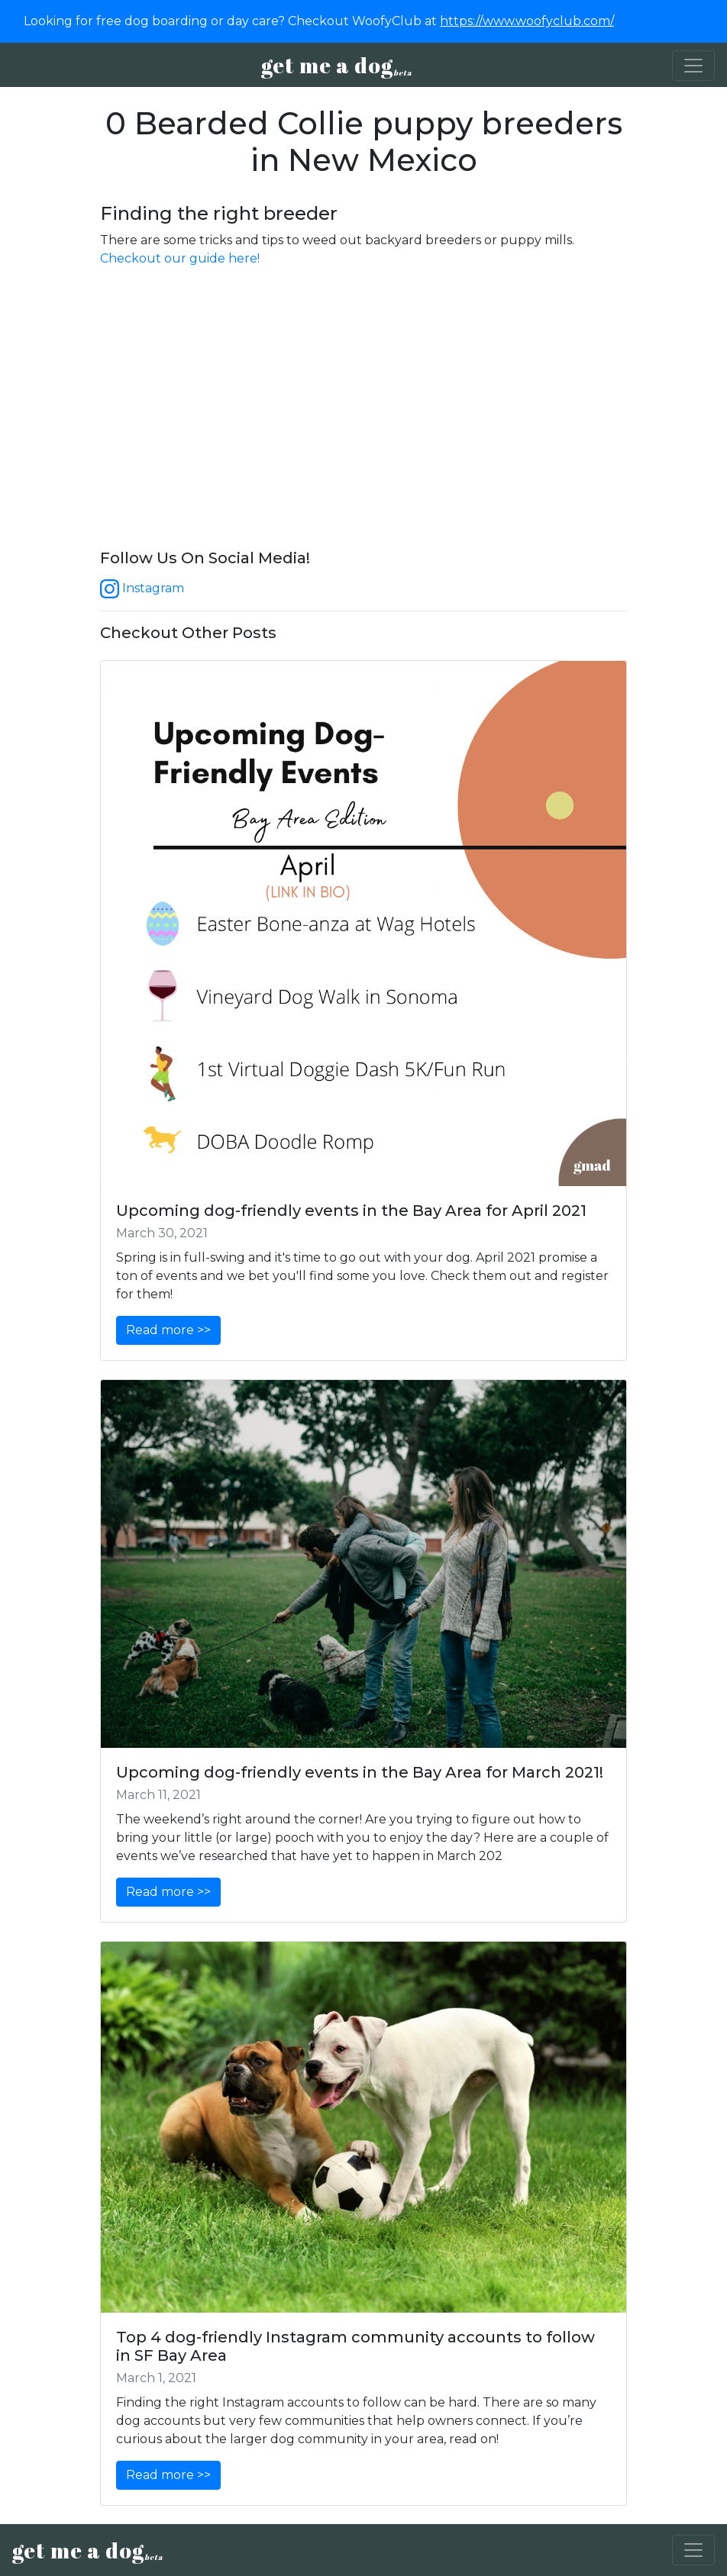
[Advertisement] (363, 423)
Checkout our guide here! (180, 258)
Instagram (142, 588)
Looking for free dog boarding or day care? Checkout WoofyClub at (319, 21)
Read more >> (168, 1330)
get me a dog (336, 64)
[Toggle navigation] (693, 65)
